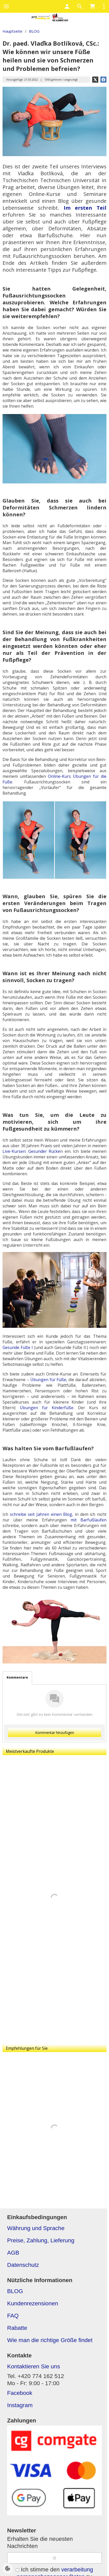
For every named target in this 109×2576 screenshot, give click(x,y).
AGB (13, 2252)
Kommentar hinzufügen (54, 1732)
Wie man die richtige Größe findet (49, 2340)
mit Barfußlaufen (88, 1520)
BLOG (15, 2291)
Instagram (20, 2405)
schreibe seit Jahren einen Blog (41, 1514)
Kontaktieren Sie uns (33, 2366)
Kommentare (17, 1677)
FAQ (13, 2315)
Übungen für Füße (48, 1379)
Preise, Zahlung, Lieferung (40, 2240)
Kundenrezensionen (32, 2303)
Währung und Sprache (35, 2228)
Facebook (19, 2393)
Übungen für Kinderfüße (46, 1407)
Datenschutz (23, 2265)
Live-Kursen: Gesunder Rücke (31, 1151)
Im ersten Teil (85, 207)
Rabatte (17, 2328)
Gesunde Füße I (18, 1347)
